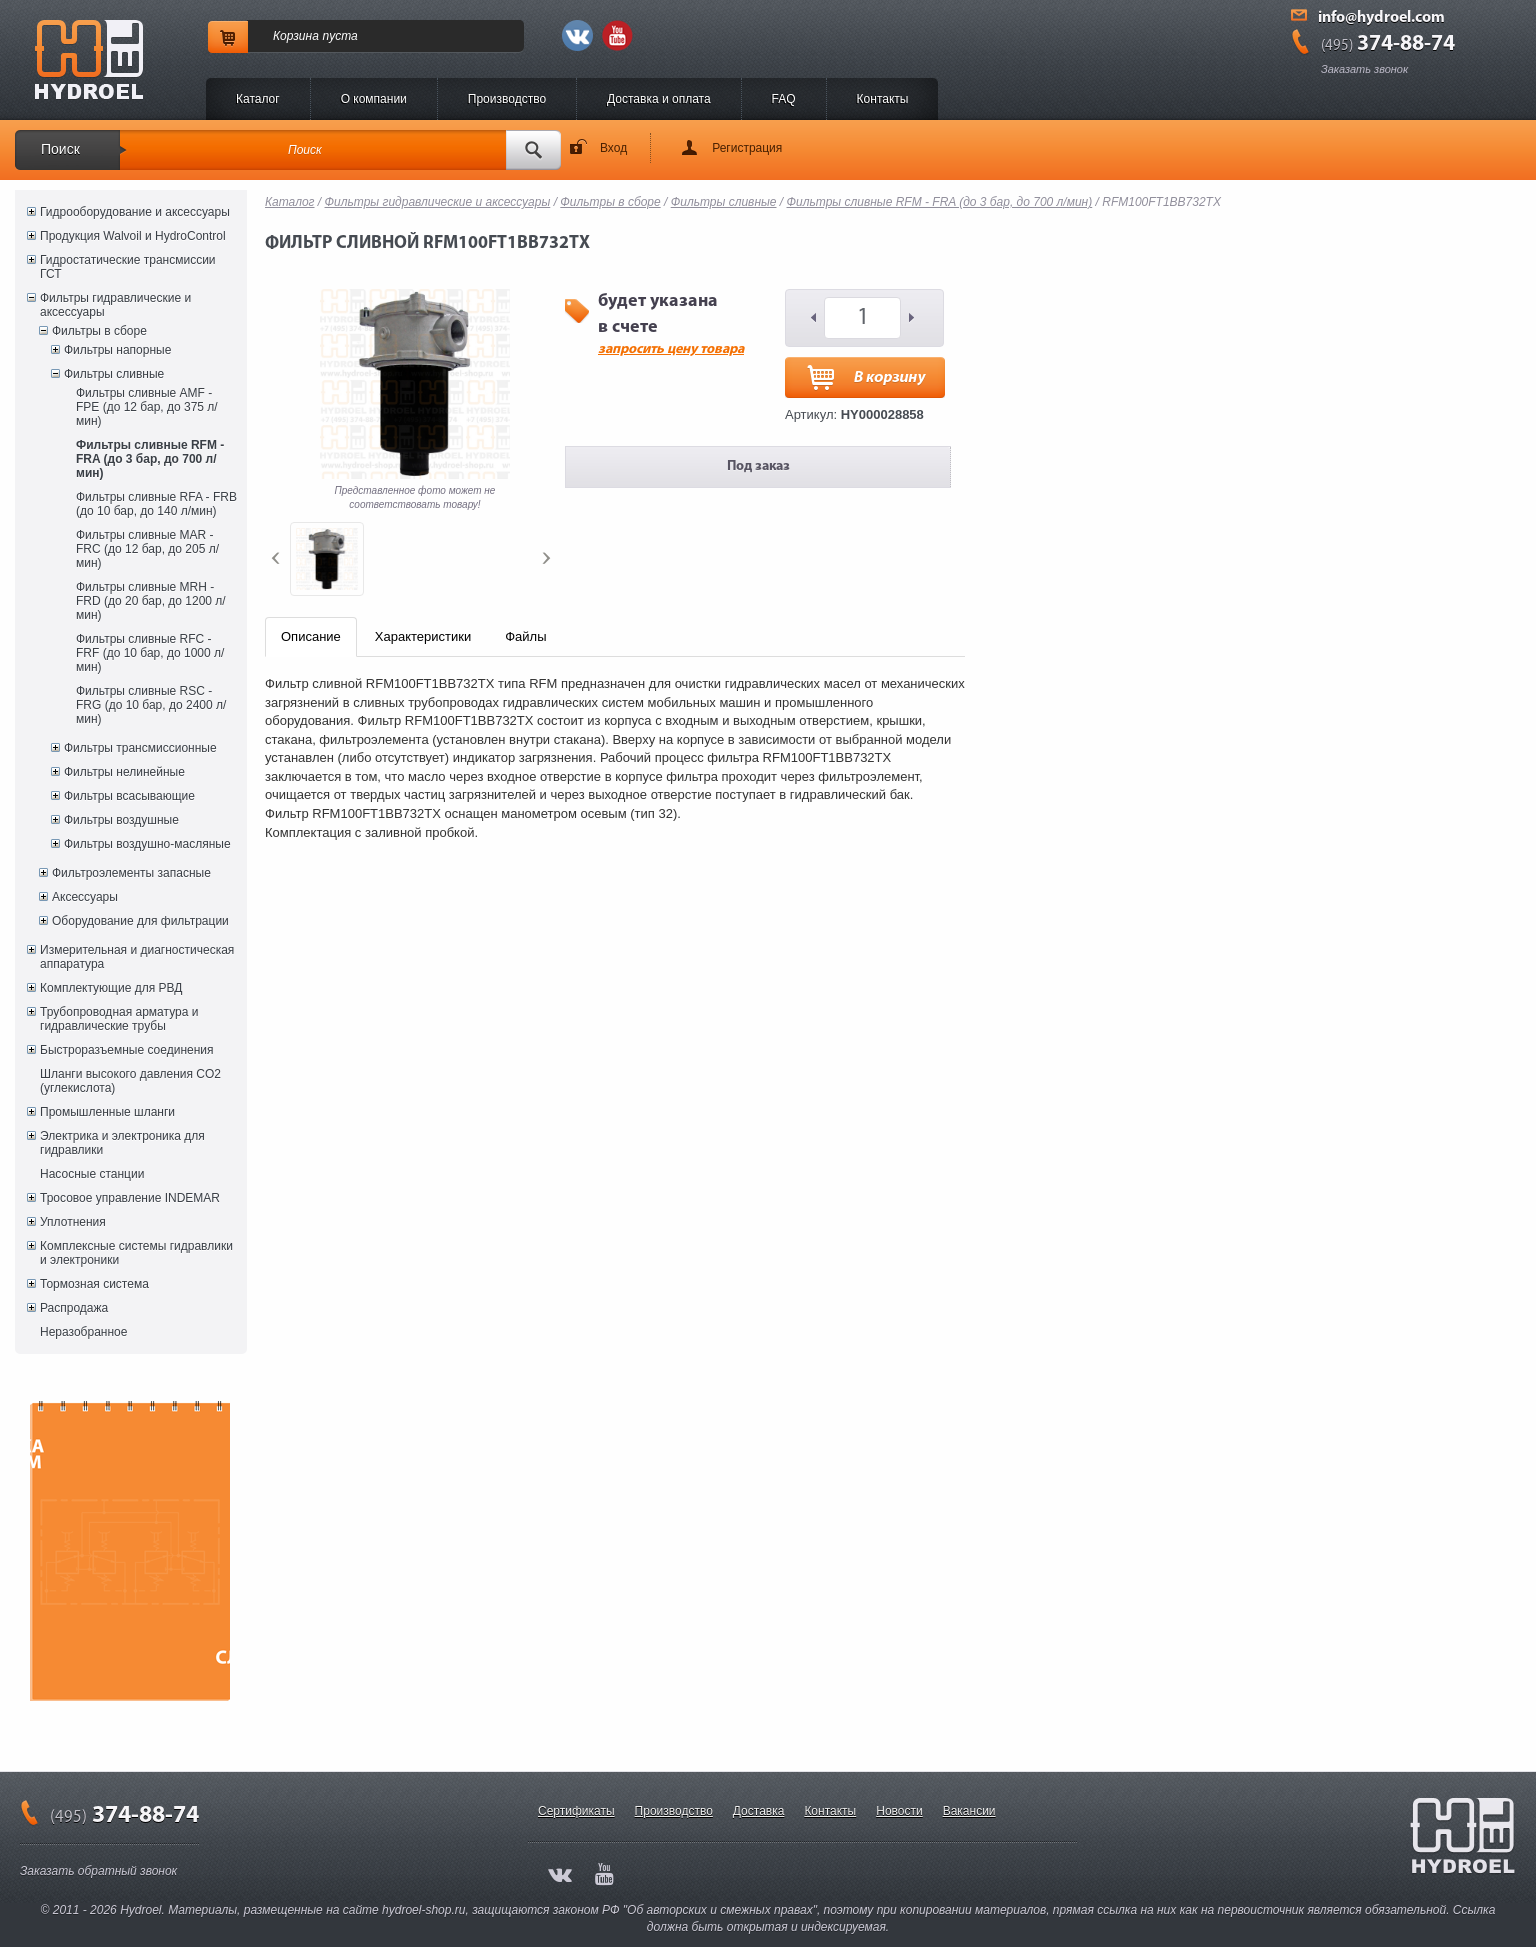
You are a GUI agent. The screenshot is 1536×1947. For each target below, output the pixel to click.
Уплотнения (73, 1222)
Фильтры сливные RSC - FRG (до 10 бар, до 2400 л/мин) (151, 705)
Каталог (258, 99)
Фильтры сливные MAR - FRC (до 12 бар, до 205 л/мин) (147, 549)
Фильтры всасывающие (129, 796)
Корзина (296, 36)
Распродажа (74, 1308)
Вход (613, 148)
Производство (507, 99)
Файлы (525, 636)
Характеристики (423, 636)
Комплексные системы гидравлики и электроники (136, 1253)
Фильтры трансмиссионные (140, 748)
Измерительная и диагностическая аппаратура (137, 957)
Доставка (759, 1811)
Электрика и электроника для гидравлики (122, 1143)
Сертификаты (576, 1811)
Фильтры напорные (117, 350)
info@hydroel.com (1381, 18)
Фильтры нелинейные (124, 772)
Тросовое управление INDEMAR (130, 1198)
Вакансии (969, 1811)
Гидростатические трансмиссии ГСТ (128, 267)
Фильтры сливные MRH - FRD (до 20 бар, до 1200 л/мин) (151, 601)
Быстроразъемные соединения (127, 1050)
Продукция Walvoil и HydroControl (133, 236)
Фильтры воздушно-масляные (147, 844)
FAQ (784, 99)
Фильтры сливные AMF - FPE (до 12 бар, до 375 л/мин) (147, 407)
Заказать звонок (1364, 69)
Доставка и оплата (659, 99)
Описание (311, 636)
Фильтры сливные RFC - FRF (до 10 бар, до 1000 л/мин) (150, 653)
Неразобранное (83, 1332)
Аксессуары (85, 897)
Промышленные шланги (107, 1112)
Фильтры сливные (114, 374)
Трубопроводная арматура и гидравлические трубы (119, 1019)
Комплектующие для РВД (111, 988)
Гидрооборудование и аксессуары (135, 212)
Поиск (60, 149)
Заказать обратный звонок (98, 1871)
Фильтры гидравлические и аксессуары (115, 305)
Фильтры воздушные (121, 820)
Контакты (883, 99)
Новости (899, 1811)
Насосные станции (92, 1174)
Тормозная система (94, 1284)
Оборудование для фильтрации (140, 921)
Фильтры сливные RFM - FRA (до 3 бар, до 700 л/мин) (150, 459)
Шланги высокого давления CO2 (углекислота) (130, 1081)
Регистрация (747, 148)
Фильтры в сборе (99, 331)
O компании (374, 99)
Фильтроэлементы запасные (131, 873)
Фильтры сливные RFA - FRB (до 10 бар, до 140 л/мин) (156, 504)
